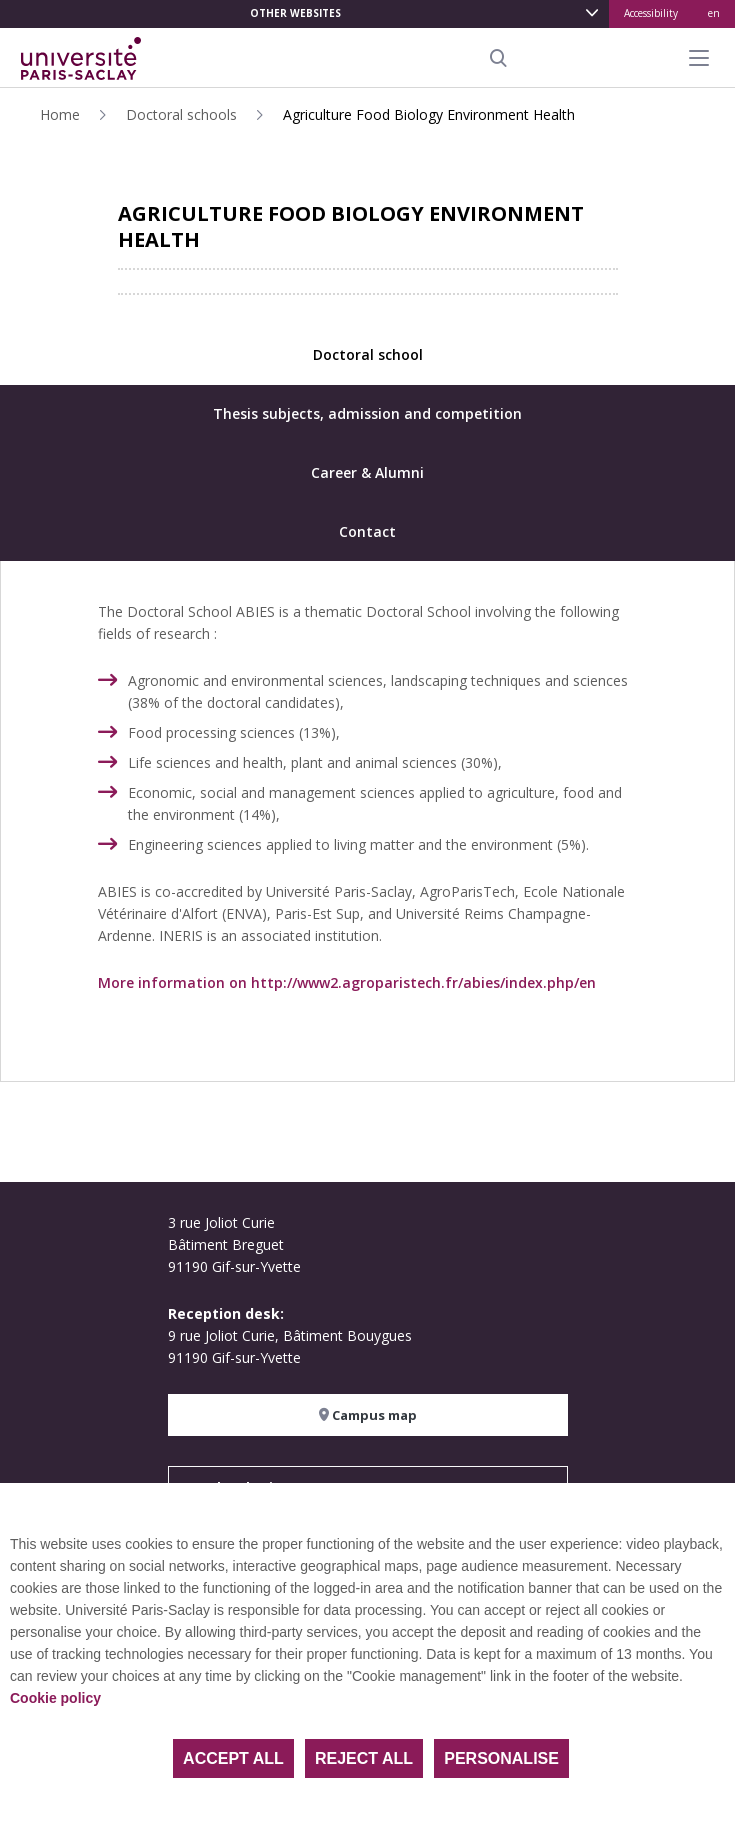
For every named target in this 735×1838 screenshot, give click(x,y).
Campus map (368, 1415)
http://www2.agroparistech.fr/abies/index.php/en (423, 982)
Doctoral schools (181, 114)
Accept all (233, 1758)
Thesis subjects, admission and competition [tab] (367, 413)
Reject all (364, 1758)
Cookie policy (55, 1698)
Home (60, 114)
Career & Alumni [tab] (367, 472)
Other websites (295, 13)
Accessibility (651, 13)
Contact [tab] (367, 531)
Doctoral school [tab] (368, 354)
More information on (174, 982)
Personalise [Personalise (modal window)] (501, 1758)
